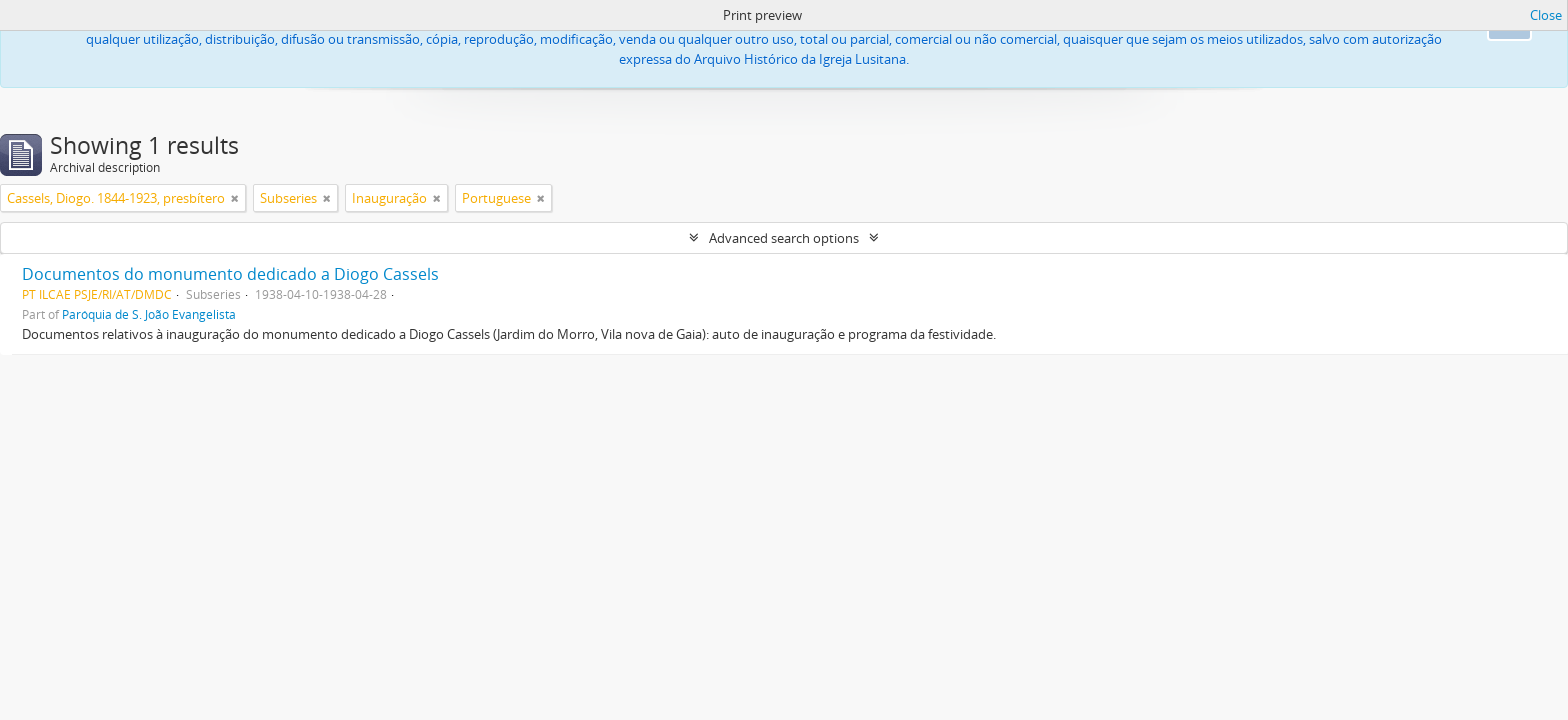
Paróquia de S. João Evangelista (149, 314)
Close (1546, 15)
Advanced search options (784, 238)
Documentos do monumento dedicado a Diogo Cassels (230, 274)
